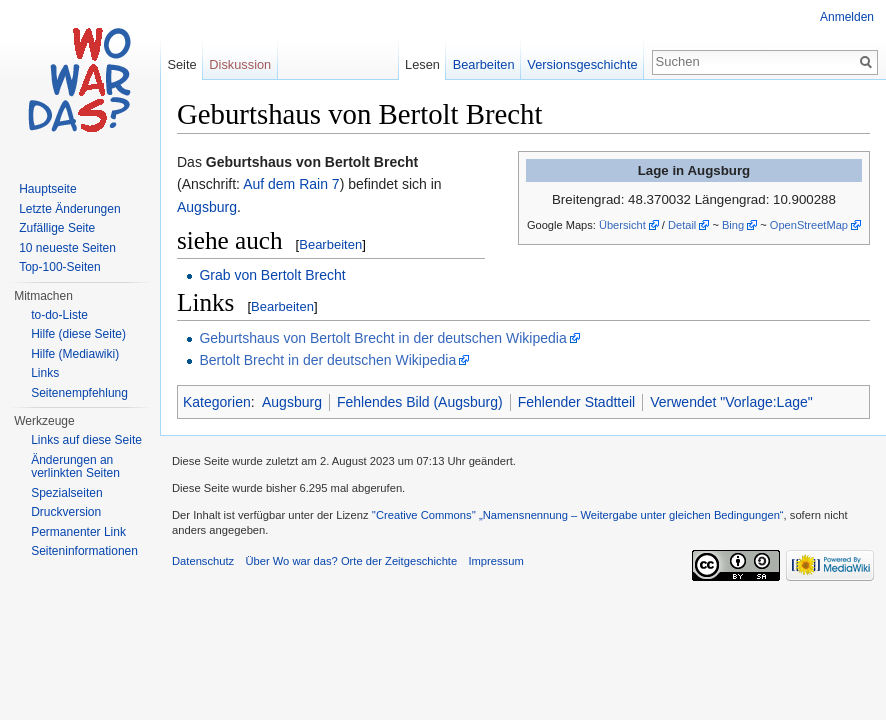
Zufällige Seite (57, 228)
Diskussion (240, 64)
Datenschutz (203, 561)
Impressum (495, 561)
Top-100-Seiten (59, 267)
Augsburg (207, 207)
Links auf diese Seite (86, 440)
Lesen (422, 64)
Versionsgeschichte (582, 64)
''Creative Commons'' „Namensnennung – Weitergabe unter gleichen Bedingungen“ (578, 515)
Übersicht (622, 225)
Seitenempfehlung (79, 393)
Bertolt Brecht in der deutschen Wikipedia (327, 360)
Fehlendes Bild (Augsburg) (420, 402)
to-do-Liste (59, 315)
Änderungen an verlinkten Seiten (75, 467)
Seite (181, 64)
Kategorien (217, 402)
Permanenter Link (78, 532)
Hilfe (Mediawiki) (75, 354)
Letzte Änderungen (69, 209)
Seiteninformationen (84, 551)
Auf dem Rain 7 (291, 184)
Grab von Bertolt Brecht (272, 275)
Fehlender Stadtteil (577, 402)
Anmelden (847, 17)
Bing (733, 225)
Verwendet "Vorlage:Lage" (731, 402)
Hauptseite (47, 189)
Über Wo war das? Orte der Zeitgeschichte (351, 561)
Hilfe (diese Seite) (78, 334)
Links (45, 373)
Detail (682, 225)
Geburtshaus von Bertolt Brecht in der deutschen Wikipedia (382, 338)
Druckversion (66, 512)
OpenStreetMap (809, 225)
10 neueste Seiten (67, 248)
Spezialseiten (66, 493)
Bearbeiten (330, 244)
